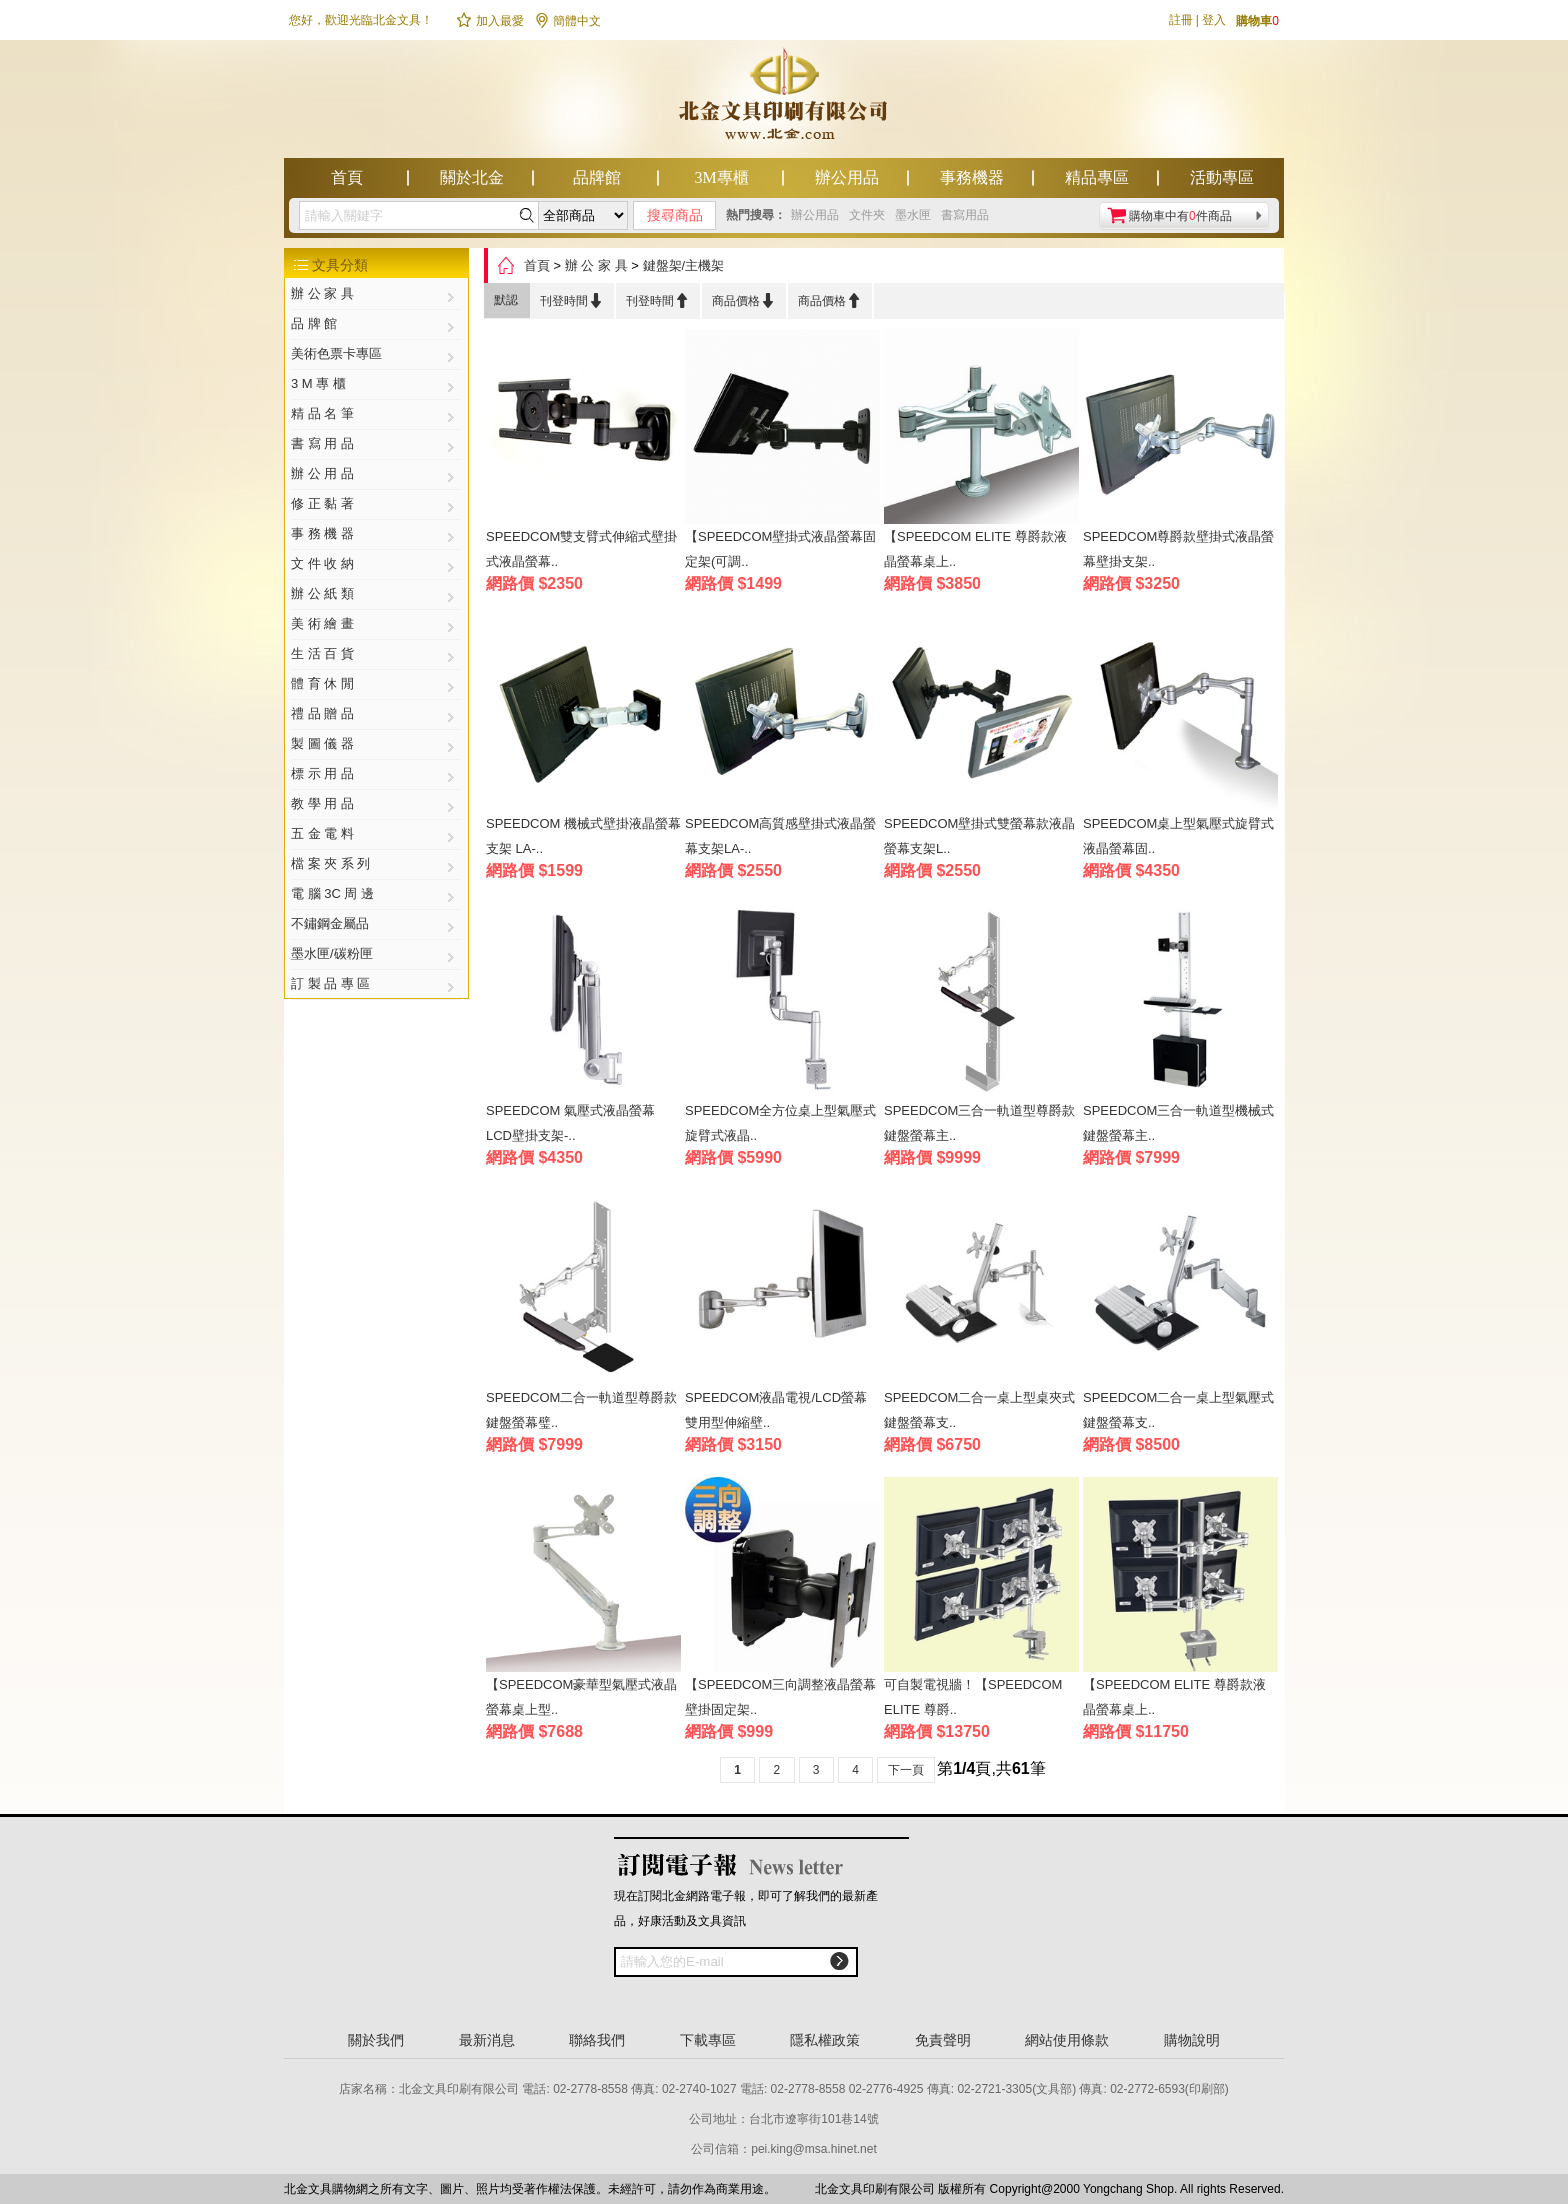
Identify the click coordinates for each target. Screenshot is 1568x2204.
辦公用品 (847, 177)
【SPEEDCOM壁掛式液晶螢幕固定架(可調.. (780, 549)
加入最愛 (489, 21)
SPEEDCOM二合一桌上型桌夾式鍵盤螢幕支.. (979, 1410)
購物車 (1257, 21)
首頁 (347, 177)
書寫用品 (965, 215)
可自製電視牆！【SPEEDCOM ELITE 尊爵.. (973, 1697)
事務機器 (972, 177)
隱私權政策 (825, 2040)
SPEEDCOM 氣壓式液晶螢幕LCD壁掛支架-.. (570, 1123)
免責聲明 (943, 2040)
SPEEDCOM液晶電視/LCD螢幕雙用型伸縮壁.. (776, 1410)
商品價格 (744, 300)
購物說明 (1192, 2040)
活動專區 (1222, 177)
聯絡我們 (597, 2040)
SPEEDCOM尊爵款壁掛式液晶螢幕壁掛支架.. (1178, 549)
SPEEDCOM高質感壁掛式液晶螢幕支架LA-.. (780, 836)
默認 (506, 300)
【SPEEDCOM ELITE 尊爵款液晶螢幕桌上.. (975, 549)
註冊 (1181, 20)
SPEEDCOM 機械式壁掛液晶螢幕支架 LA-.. (583, 836)
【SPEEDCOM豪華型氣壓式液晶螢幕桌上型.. (581, 1697)
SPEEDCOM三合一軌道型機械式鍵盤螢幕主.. (1178, 1123)
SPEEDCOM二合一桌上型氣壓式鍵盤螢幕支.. (1178, 1410)
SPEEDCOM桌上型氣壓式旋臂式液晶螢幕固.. (1178, 836)
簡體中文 (567, 21)
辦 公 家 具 (596, 265)
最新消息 (487, 2040)
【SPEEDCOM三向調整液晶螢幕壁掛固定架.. (780, 1697)
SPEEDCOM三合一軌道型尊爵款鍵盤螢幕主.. (979, 1123)
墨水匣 (913, 215)
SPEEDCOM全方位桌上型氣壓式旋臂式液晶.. (780, 1123)
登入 (1214, 20)
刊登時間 (572, 300)
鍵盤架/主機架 (684, 265)
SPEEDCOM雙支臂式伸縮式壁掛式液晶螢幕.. (581, 549)
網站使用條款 (1067, 2040)
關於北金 (472, 177)
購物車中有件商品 (1180, 216)
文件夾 (867, 215)
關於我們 (376, 2040)
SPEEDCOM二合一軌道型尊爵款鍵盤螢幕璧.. (581, 1410)
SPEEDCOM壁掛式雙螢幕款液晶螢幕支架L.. (979, 836)
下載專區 (708, 2040)
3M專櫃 (721, 177)
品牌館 (597, 177)
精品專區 (1097, 177)
